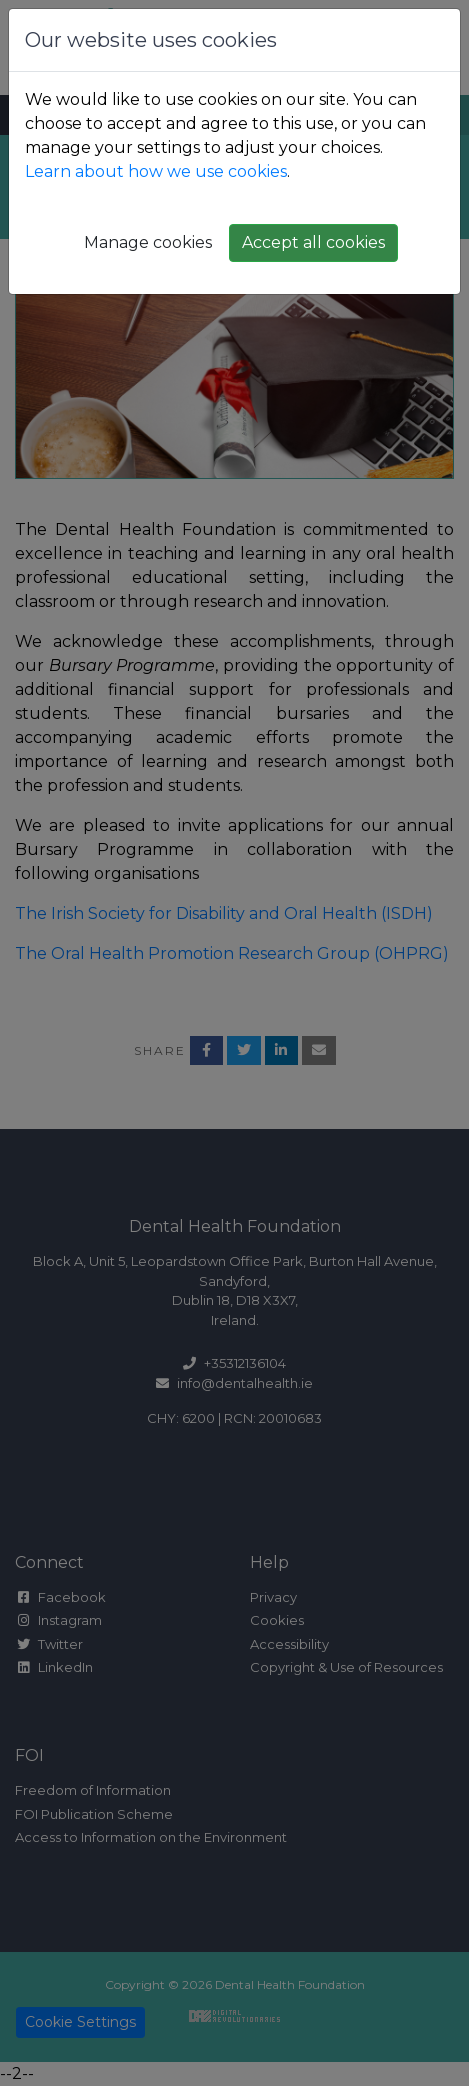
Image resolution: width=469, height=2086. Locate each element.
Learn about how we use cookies (156, 171)
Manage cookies (148, 242)
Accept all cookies (313, 242)
